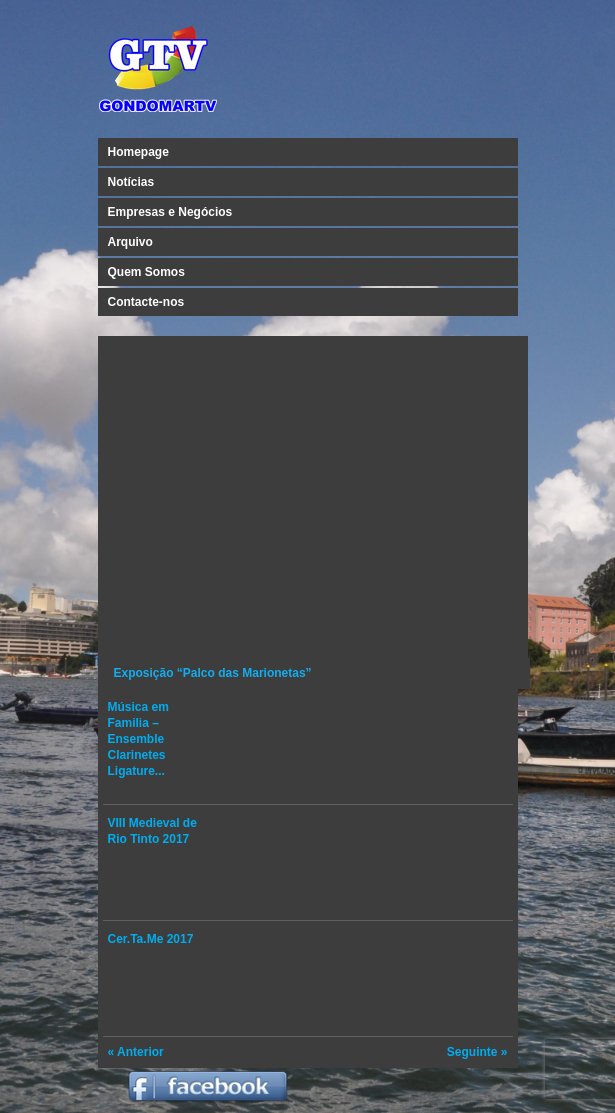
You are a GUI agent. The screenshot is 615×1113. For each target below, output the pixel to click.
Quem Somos (146, 272)
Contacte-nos (146, 302)
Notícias (131, 182)
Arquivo (130, 242)
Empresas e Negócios (170, 212)
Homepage (138, 152)
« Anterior (136, 1052)
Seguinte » (477, 1052)
